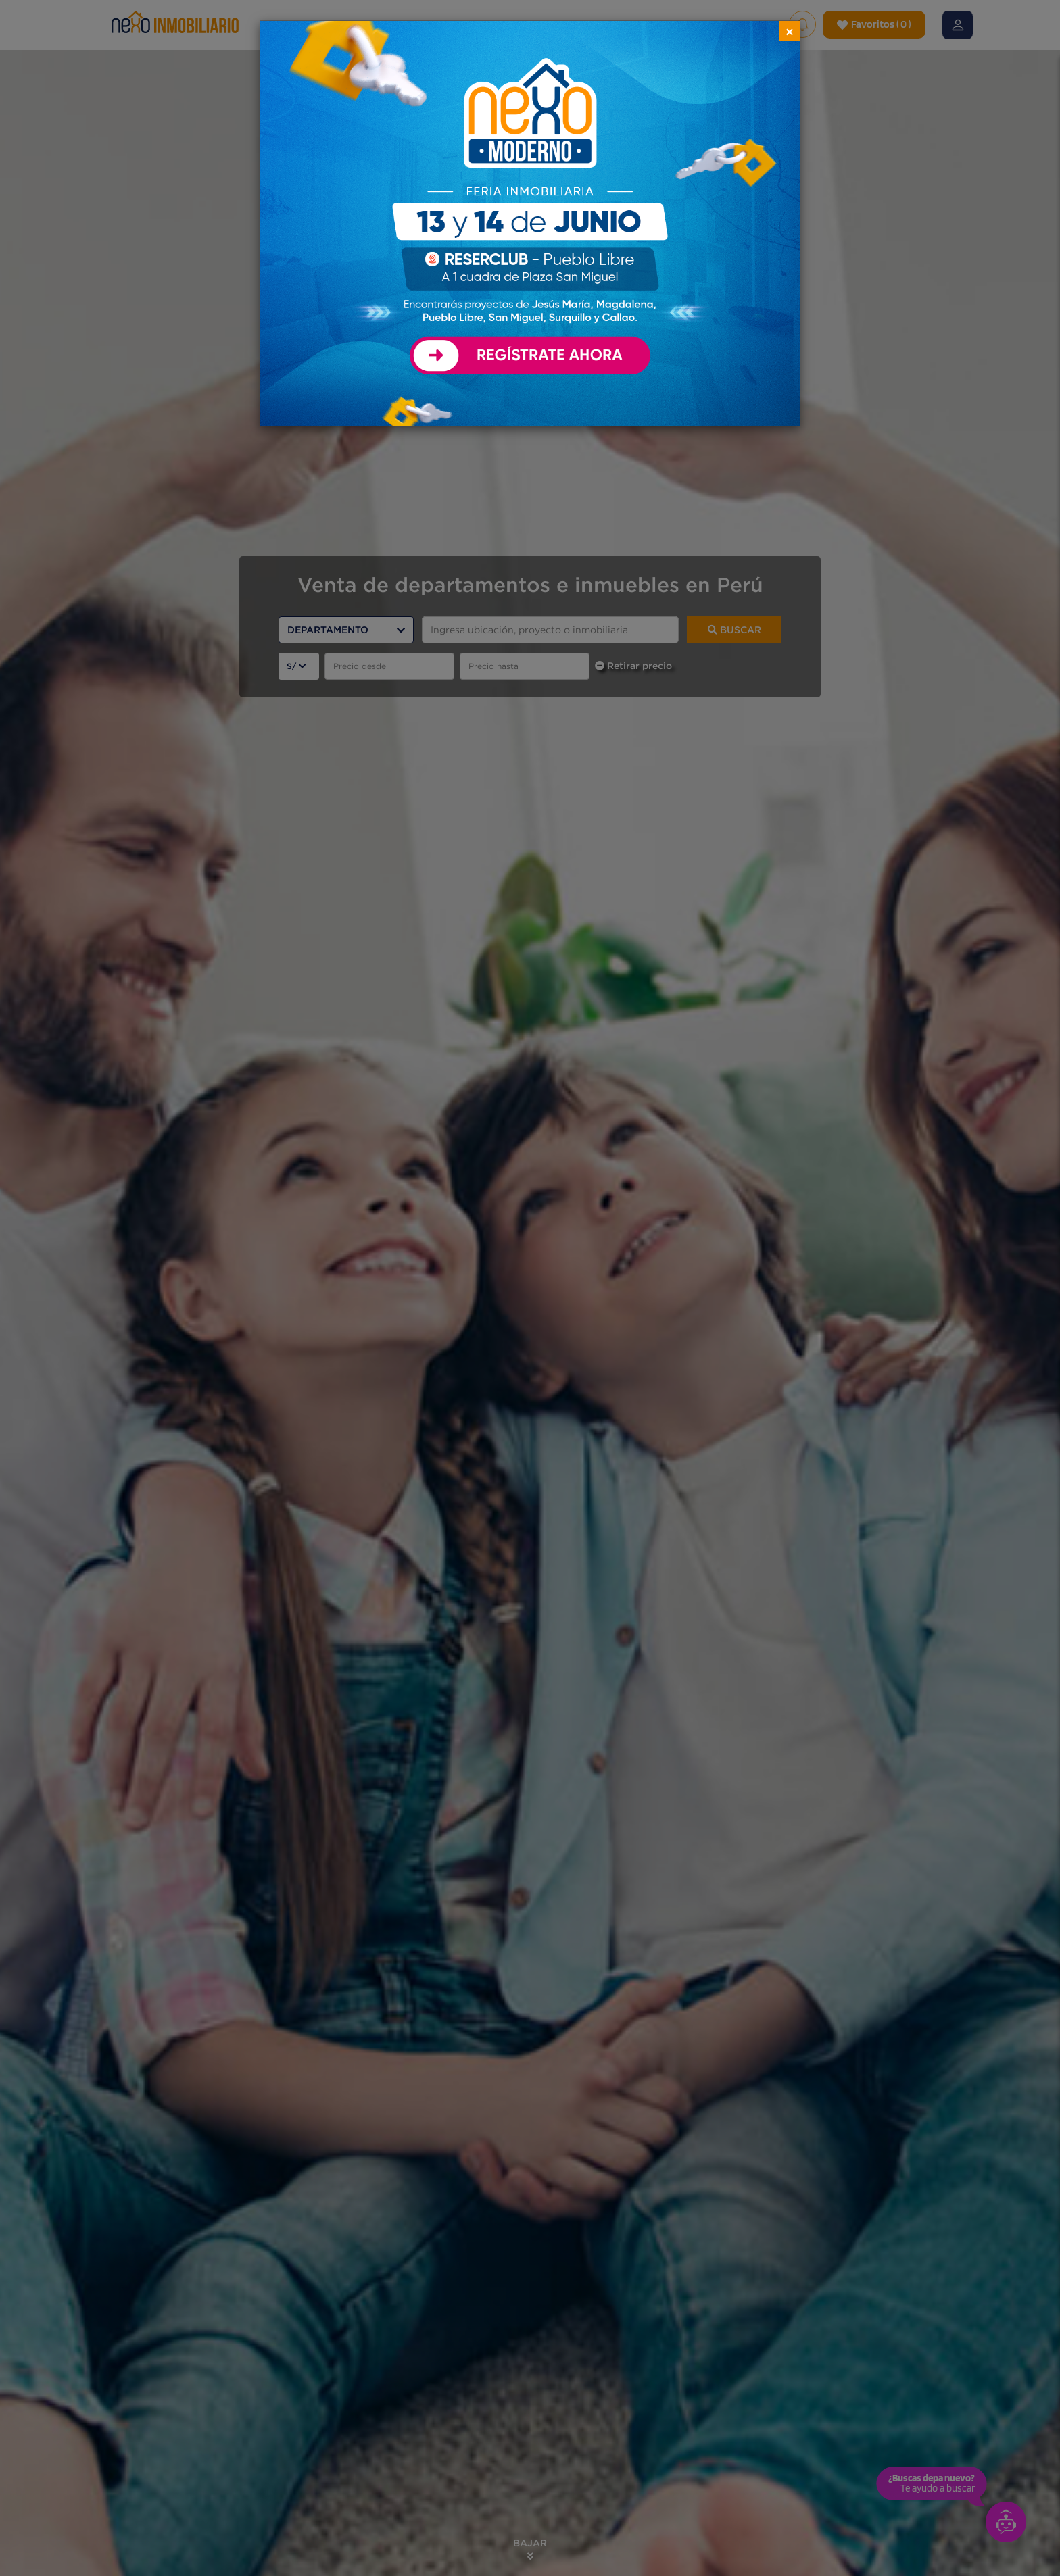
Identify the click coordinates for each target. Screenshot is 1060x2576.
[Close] (789, 31)
